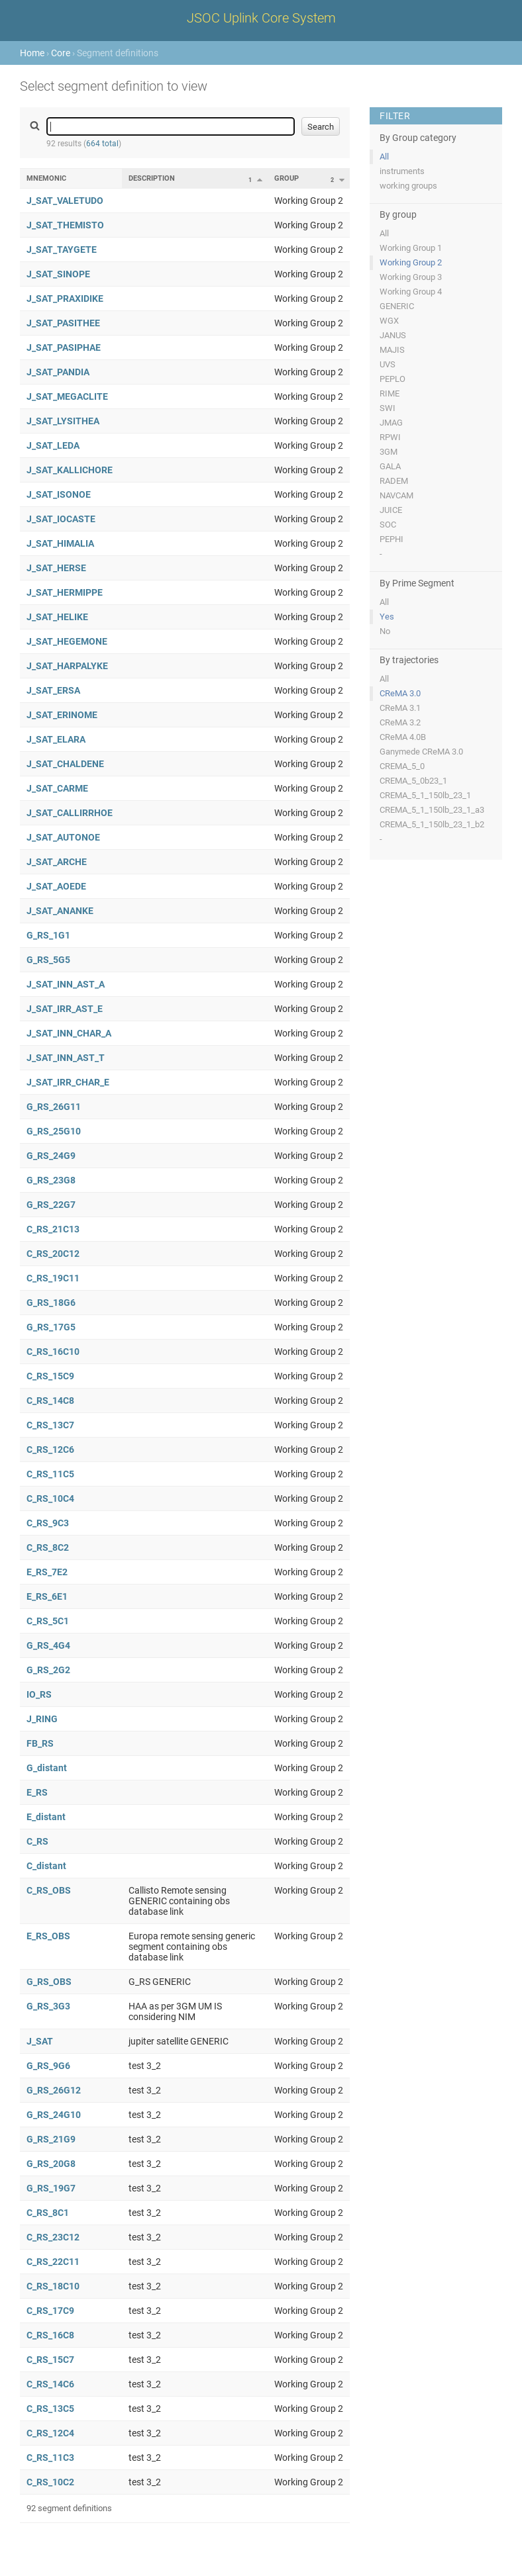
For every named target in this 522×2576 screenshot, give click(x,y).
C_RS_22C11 (52, 2261)
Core (60, 53)
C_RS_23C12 (52, 2237)
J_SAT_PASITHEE (63, 323)
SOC (388, 524)
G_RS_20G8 (51, 2163)
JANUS (393, 335)
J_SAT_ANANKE (59, 910)
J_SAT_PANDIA (57, 372)
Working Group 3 (411, 277)
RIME (389, 393)
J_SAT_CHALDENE (65, 764)
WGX (389, 321)
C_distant (46, 1866)
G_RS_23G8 (51, 1180)
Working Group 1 (411, 248)
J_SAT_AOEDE (56, 886)
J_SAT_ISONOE (58, 494)
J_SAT (39, 2041)
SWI (387, 408)
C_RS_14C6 (50, 2384)
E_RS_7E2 (47, 1572)
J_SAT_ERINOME (61, 715)
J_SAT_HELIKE (57, 617)
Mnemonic (46, 178)
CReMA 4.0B (403, 737)
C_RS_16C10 (52, 1351)
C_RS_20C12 (52, 1253)
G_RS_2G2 (48, 1670)
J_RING (42, 1719)
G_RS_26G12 (53, 2090)
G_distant (46, 1768)
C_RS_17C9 (50, 2310)
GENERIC (397, 306)
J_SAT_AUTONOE (63, 837)
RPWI (390, 437)
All (384, 156)
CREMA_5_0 (402, 766)
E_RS (37, 1792)
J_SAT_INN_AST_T (65, 1057)
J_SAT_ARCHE (56, 861)
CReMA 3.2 (400, 722)
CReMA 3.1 (400, 708)
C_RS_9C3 (47, 1523)
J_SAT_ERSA (53, 690)
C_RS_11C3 (50, 2457)
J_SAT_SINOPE (58, 274)
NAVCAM (396, 495)
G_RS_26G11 (53, 1106)
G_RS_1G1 (48, 935)
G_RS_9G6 (48, 2065)
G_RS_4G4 (48, 1645)
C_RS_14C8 (50, 1400)
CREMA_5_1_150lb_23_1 (425, 795)
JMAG (391, 423)
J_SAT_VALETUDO (64, 200)
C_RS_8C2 (47, 1547)
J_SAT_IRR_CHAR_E (67, 1082)
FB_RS (40, 1743)
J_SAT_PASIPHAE (63, 347)
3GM (388, 452)
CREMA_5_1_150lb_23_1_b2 (432, 824)
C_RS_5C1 (47, 1621)
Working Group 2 (411, 262)
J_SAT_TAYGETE (61, 249)
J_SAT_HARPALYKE (67, 666)
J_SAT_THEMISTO (65, 225)
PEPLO (392, 379)
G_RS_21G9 (51, 2139)
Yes (387, 616)
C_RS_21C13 (52, 1229)
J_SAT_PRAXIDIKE (64, 298)
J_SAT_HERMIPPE (64, 592)
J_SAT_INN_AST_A (65, 984)
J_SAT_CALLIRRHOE (69, 812)
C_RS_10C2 (50, 2482)
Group (286, 178)
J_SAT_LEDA (52, 445)
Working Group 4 (411, 292)
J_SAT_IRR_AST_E (64, 1008)
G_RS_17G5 (51, 1327)
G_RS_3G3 (48, 2006)
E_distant (46, 1817)
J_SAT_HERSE (56, 568)
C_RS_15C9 (50, 1376)
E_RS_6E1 (47, 1596)
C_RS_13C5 (50, 2408)
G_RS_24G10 (53, 2114)
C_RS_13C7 (50, 1425)
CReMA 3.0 (400, 693)
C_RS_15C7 (50, 2359)
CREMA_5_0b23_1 (413, 781)
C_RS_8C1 (47, 2212)
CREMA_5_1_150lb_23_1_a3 (432, 810)
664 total (102, 143)
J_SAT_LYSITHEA (62, 421)
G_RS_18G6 (51, 1302)
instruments (402, 171)
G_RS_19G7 (51, 2188)
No (385, 631)
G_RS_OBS (49, 1981)
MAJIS (392, 350)
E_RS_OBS (48, 1936)
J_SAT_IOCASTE (60, 519)
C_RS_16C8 (50, 2335)
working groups (408, 186)
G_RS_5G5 (48, 959)
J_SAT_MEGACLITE (67, 396)
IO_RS (39, 1694)
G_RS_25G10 (53, 1131)
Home (32, 53)
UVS (387, 364)
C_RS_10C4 (50, 1498)
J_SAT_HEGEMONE (66, 641)
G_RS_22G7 (51, 1204)
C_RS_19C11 (52, 1278)
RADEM (394, 481)
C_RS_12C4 (50, 2433)
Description (152, 178)
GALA (390, 466)
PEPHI (391, 539)
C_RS (37, 1841)
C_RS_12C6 (50, 1449)
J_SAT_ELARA (55, 739)
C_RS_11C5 (50, 1474)
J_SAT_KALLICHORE (69, 470)
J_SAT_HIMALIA (60, 543)
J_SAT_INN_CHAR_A (68, 1033)
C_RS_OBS (48, 1890)
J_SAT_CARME (57, 788)
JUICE (391, 510)
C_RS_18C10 (52, 2286)
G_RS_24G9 (51, 1155)
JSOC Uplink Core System (261, 18)
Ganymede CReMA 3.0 (421, 752)
